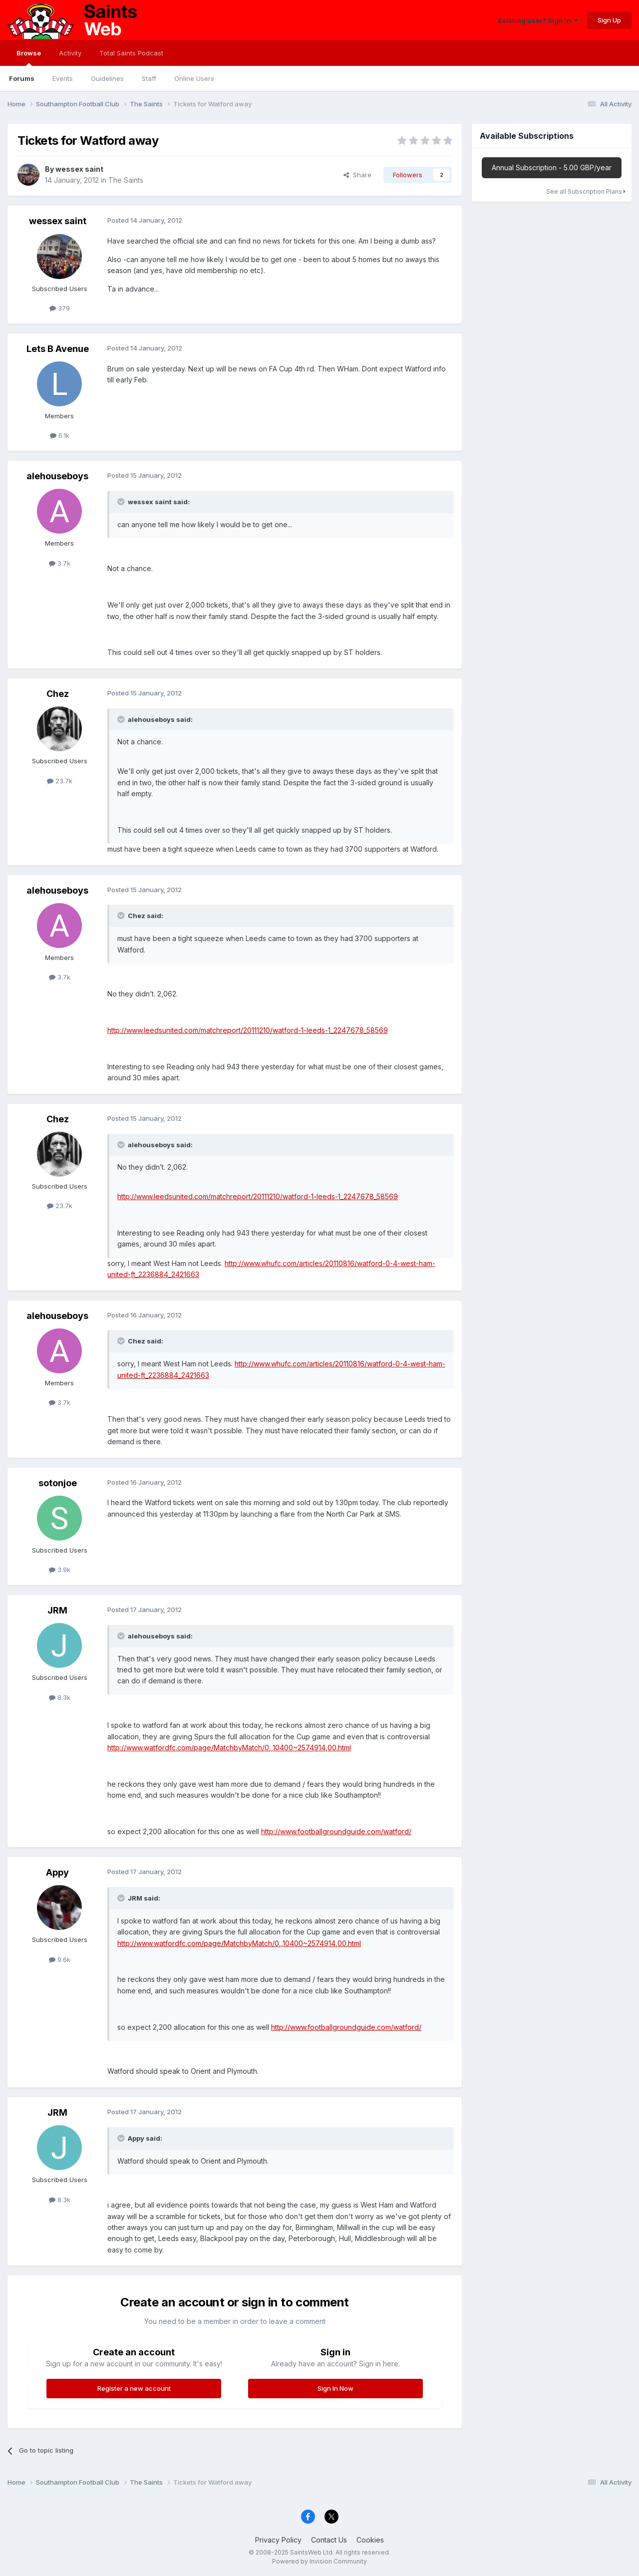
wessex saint (79, 169)
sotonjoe (57, 1483)
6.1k (59, 435)
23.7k (59, 781)
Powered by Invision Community (319, 2561)
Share (357, 175)
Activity (70, 53)
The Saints (125, 180)
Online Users (194, 78)
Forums (21, 78)
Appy (57, 1872)
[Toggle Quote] (121, 502)
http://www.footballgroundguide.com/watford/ (336, 1831)
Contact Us (329, 2540)
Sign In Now (335, 2388)
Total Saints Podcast (131, 53)
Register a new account (134, 2388)
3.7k (59, 563)
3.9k (59, 1570)
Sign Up (609, 20)
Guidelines (107, 78)
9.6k (59, 1959)
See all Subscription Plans (586, 191)
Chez (57, 693)
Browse (28, 57)
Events (62, 78)
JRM (57, 1610)
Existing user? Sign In (538, 20)
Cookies (370, 2540)
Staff (149, 78)
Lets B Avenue (57, 348)
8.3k (59, 1697)
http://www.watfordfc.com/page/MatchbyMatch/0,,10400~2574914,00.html (229, 1747)
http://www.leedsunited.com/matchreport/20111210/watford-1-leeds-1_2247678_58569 (247, 1030)
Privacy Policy (278, 2540)
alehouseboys (57, 476)
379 (59, 308)
